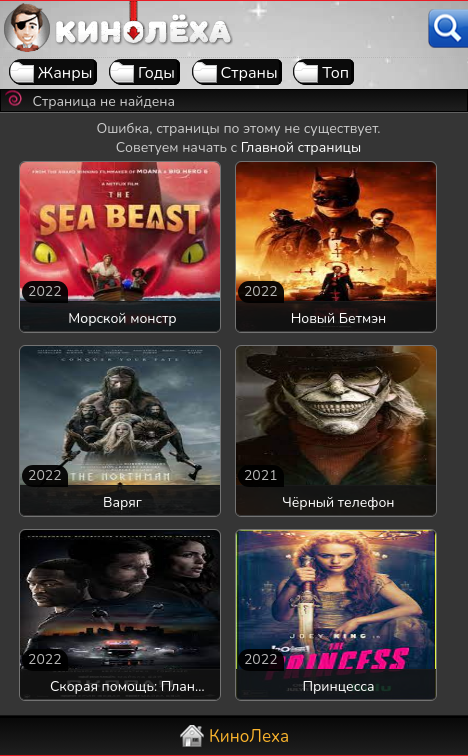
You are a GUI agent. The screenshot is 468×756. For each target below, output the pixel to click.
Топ (335, 73)
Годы (156, 73)
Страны (249, 73)
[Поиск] (448, 28)
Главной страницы (301, 147)
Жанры (65, 73)
